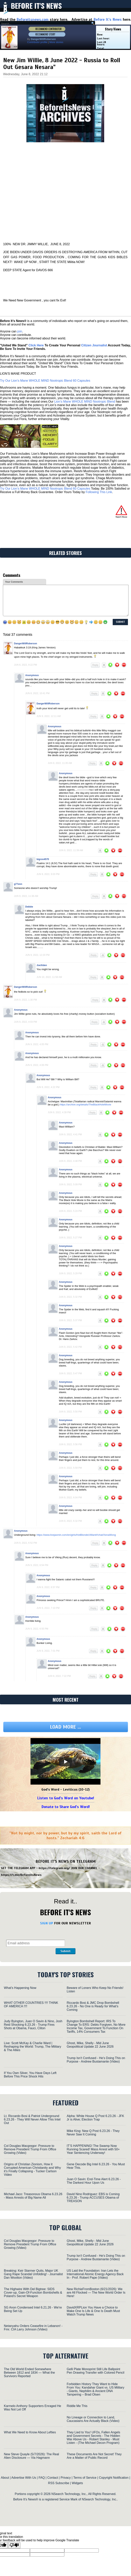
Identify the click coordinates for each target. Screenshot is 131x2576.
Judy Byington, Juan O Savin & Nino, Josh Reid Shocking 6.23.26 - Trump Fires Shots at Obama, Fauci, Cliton (33, 2025)
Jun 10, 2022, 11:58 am (49, 977)
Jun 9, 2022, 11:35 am (60, 763)
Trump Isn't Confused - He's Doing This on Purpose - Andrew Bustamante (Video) (96, 2059)
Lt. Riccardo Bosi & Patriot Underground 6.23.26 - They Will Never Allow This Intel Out (32, 2119)
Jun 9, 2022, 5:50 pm (70, 1411)
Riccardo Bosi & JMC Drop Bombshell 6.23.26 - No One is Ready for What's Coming (93, 2006)
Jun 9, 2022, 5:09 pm (70, 1184)
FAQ (41, 2477)
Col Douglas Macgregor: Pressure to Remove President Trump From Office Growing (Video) (30, 2149)
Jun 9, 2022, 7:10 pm (48, 1608)
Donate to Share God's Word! (65, 1807)
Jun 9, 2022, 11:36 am (26, 896)
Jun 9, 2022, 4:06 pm (36, 1065)
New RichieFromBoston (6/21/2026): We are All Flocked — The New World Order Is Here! (96, 2292)
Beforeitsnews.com (33, 19)
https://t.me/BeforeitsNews (21, 1875)
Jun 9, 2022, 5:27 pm (70, 1237)
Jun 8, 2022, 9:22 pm (25, 664)
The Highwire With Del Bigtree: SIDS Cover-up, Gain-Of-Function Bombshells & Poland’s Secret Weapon (33, 2292)
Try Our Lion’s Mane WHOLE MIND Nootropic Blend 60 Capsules (45, 380)
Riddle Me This (77, 2406)
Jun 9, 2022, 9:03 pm (48, 874)
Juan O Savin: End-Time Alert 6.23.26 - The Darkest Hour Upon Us (94, 2180)
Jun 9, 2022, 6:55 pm (36, 1628)
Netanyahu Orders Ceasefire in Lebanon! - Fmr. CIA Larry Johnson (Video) (33, 2327)
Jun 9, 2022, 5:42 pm (70, 1347)
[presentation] (95, 1936)
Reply (95, 665)
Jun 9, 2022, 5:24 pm (70, 1211)
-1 (103, 955)
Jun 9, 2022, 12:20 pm (37, 955)
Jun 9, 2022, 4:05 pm (36, 1044)
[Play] (65, 1761)
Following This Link (99, 492)
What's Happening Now (20, 1987)
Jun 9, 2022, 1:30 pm (25, 999)
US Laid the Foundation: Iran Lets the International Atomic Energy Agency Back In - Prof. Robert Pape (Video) (95, 2274)
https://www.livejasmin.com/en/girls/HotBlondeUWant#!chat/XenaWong (76, 1534)
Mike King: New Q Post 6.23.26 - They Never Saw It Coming (93, 2132)
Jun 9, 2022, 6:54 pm (36, 1565)
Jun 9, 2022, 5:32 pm (70, 1297)
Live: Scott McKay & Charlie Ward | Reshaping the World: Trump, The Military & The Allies (32, 2046)
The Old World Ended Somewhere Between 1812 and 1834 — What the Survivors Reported (29, 2372)
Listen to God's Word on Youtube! (65, 1798)
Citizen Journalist (94, 345)
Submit (65, 1951)
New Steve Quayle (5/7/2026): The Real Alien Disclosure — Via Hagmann (31, 2456)
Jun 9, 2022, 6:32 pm (70, 1521)
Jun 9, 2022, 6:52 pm (25, 1543)
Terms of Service (84, 2477)
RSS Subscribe (58, 2483)
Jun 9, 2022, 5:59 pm (70, 1468)
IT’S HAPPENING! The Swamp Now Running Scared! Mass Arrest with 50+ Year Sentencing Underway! (93, 2149)
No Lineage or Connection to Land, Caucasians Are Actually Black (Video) (93, 2419)
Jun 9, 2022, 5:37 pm (70, 1320)
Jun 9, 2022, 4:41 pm (70, 1134)
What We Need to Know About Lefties (30, 2432)
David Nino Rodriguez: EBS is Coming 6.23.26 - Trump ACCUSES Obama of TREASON (93, 2197)
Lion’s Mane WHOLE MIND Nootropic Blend (84, 401)
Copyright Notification (113, 2477)
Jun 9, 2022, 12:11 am (49, 716)
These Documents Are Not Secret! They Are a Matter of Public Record (94, 2456)
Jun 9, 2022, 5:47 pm (70, 1373)
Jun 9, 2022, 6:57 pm (48, 1587)
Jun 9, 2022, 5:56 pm (70, 1444)
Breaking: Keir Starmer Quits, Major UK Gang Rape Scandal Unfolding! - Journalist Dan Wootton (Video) (33, 2274)
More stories (56, 42)
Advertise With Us (23, 2477)
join (19, 331)
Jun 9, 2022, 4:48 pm (70, 1161)
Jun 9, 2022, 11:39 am (71, 850)
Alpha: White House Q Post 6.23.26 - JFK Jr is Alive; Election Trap (95, 2117)
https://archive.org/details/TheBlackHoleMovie (85, 1104)
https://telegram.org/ (54, 1868)
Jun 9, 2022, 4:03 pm (25, 1022)
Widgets (77, 2483)
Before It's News (36, 5)
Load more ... (65, 1727)
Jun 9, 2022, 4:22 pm (48, 1087)
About (5, 2477)
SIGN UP (46, 1923)
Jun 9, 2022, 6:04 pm (70, 1497)
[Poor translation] (14, 2545)
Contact (52, 2477)
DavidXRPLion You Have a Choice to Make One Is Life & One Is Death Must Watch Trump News (93, 2311)
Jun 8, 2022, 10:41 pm (37, 693)
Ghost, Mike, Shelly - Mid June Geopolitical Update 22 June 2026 (90, 2044)
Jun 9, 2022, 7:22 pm (59, 1676)
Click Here (36, 345)
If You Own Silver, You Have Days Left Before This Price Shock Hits (30, 2074)
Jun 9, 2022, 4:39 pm (59, 1112)
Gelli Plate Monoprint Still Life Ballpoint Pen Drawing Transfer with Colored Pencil (95, 2370)
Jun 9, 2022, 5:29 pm (70, 1273)
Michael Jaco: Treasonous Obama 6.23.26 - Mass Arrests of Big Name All (33, 2195)
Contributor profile (37, 42)
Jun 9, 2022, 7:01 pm (48, 1650)
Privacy (66, 2477)
